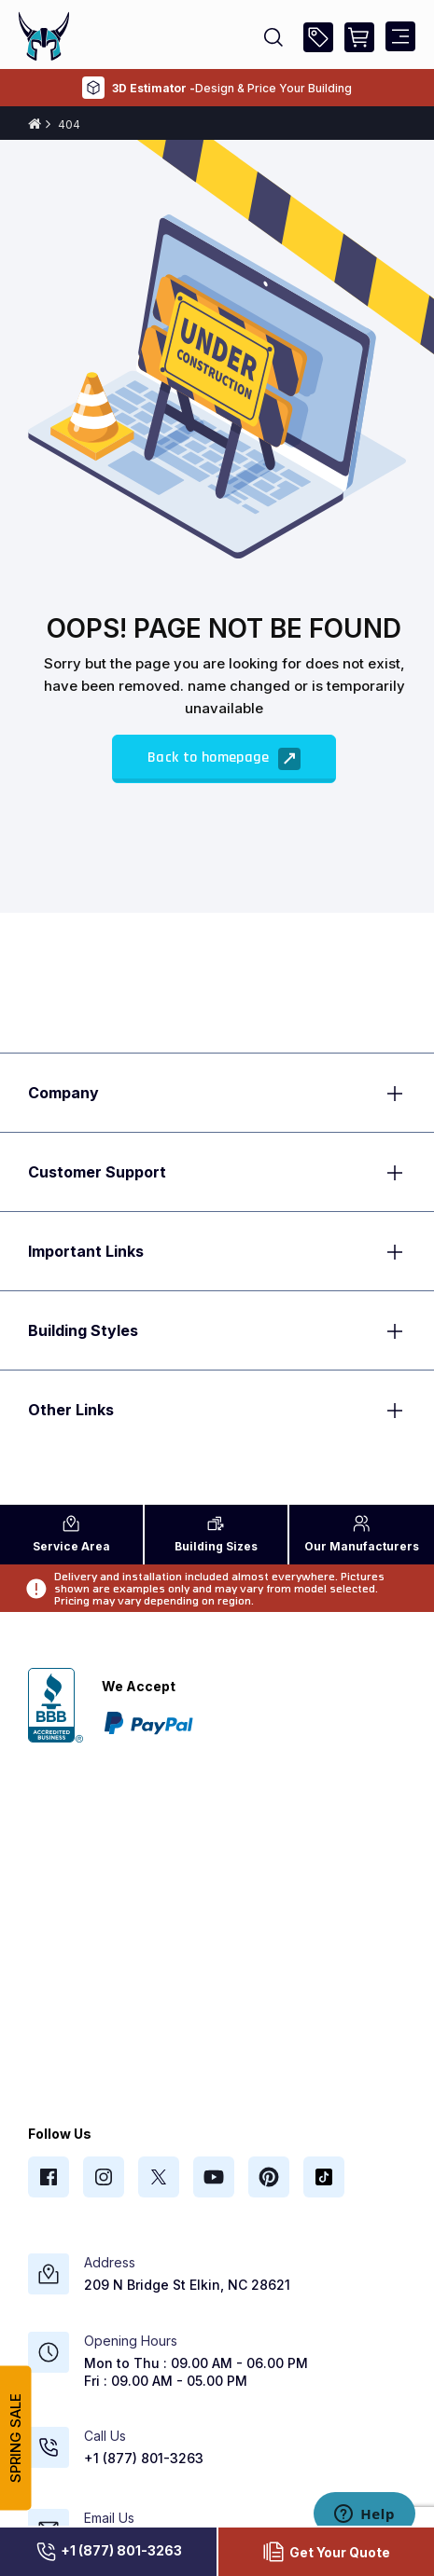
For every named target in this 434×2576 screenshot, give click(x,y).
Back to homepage (224, 759)
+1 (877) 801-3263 (108, 2552)
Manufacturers (361, 1533)
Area (71, 1533)
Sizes (216, 1533)
